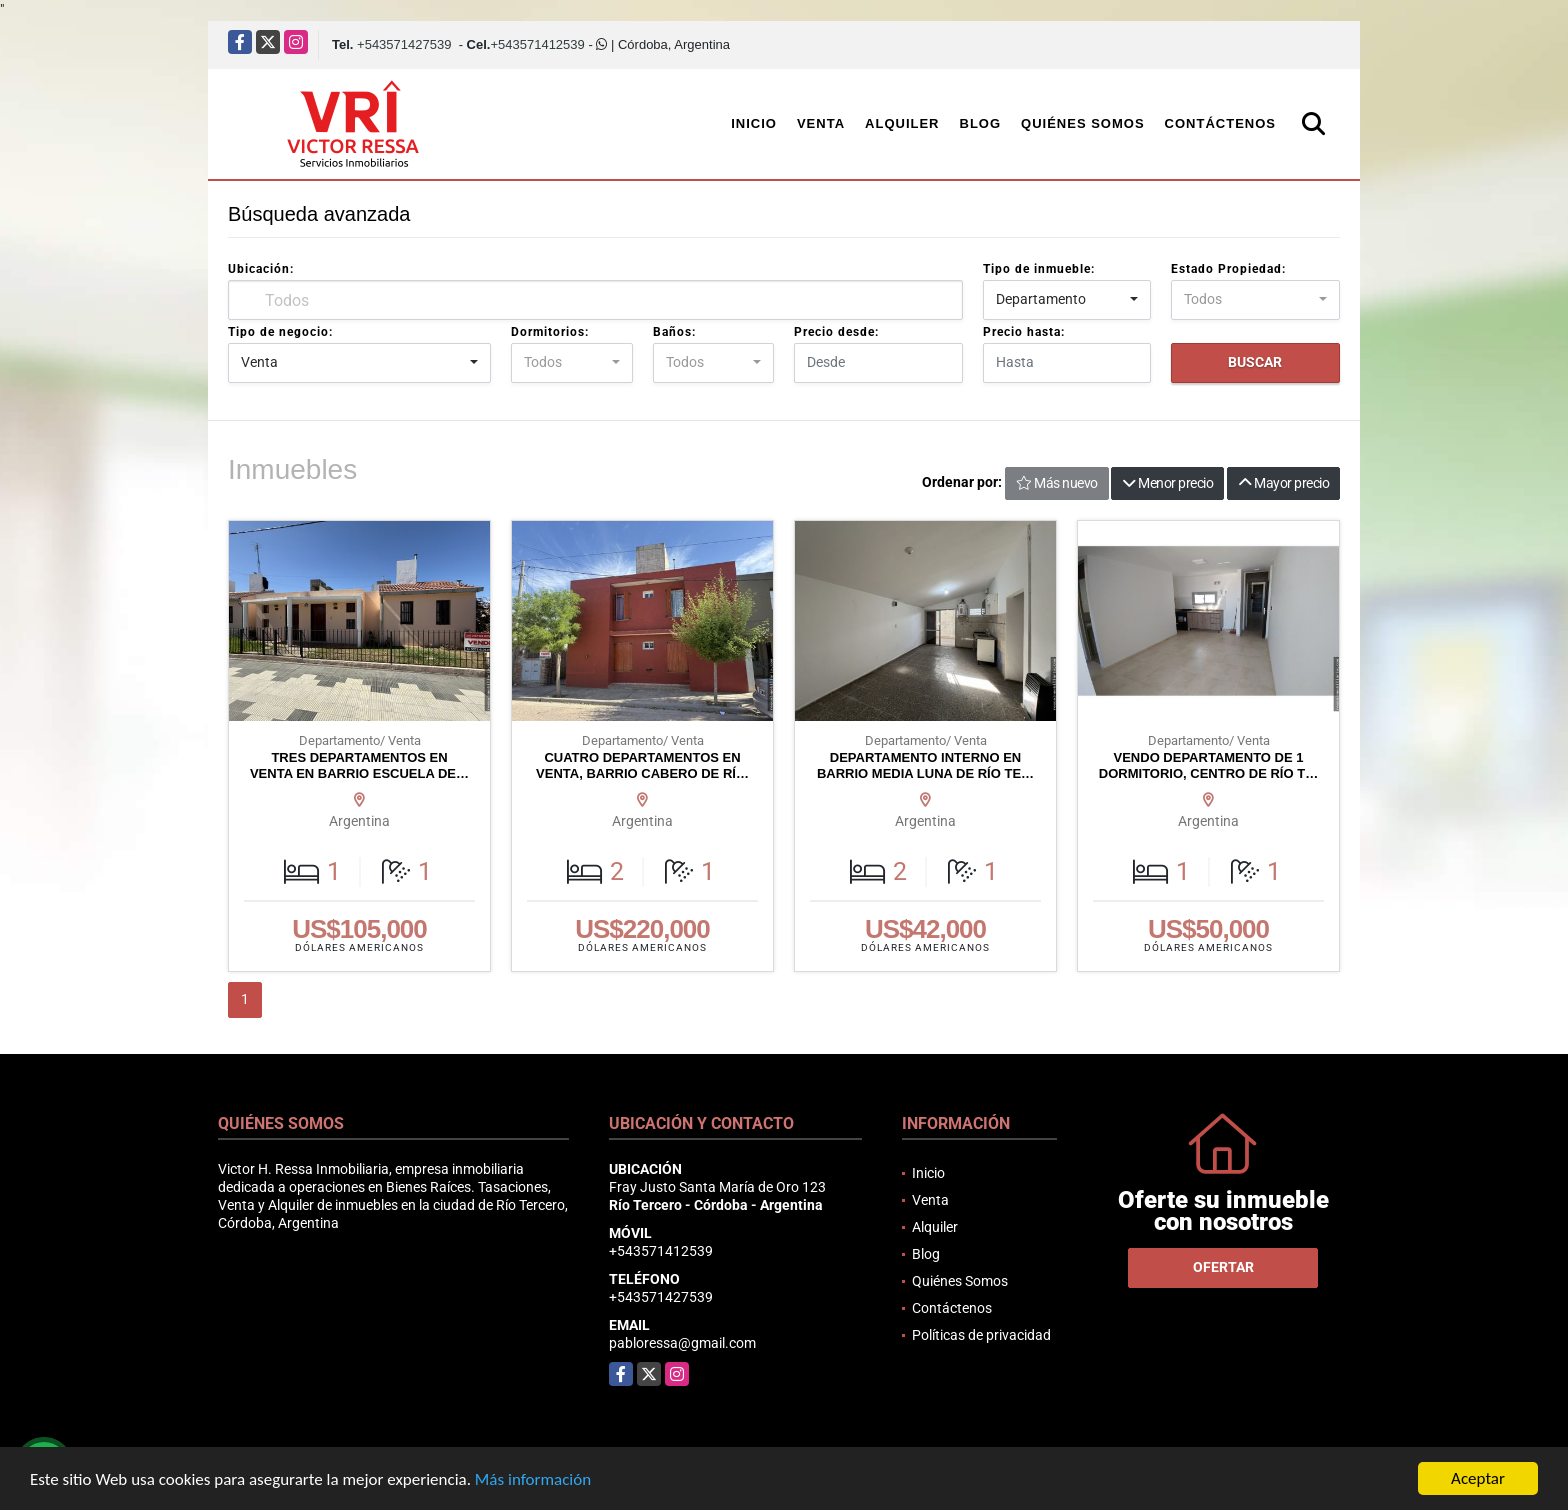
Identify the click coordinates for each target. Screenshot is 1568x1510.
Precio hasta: (1024, 332)
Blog (981, 123)
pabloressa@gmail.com (682, 1343)
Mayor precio (1283, 483)
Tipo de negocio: (280, 332)
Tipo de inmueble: (1039, 269)
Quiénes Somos (1083, 123)
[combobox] (1067, 300)
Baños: (674, 332)
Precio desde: (836, 332)
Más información (533, 1480)
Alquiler (902, 123)
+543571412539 (537, 44)
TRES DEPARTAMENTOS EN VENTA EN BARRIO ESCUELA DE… (359, 765)
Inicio (754, 123)
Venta (821, 123)
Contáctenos (1220, 123)
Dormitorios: (550, 332)
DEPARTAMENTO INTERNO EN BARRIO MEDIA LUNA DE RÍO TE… (925, 765)
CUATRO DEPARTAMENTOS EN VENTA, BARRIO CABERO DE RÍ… (642, 765)
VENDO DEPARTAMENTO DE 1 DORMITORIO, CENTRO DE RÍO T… (1208, 765)
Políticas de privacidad (981, 1335)
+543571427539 (404, 44)
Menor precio (1167, 483)
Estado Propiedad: (1228, 269)
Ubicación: (261, 269)
